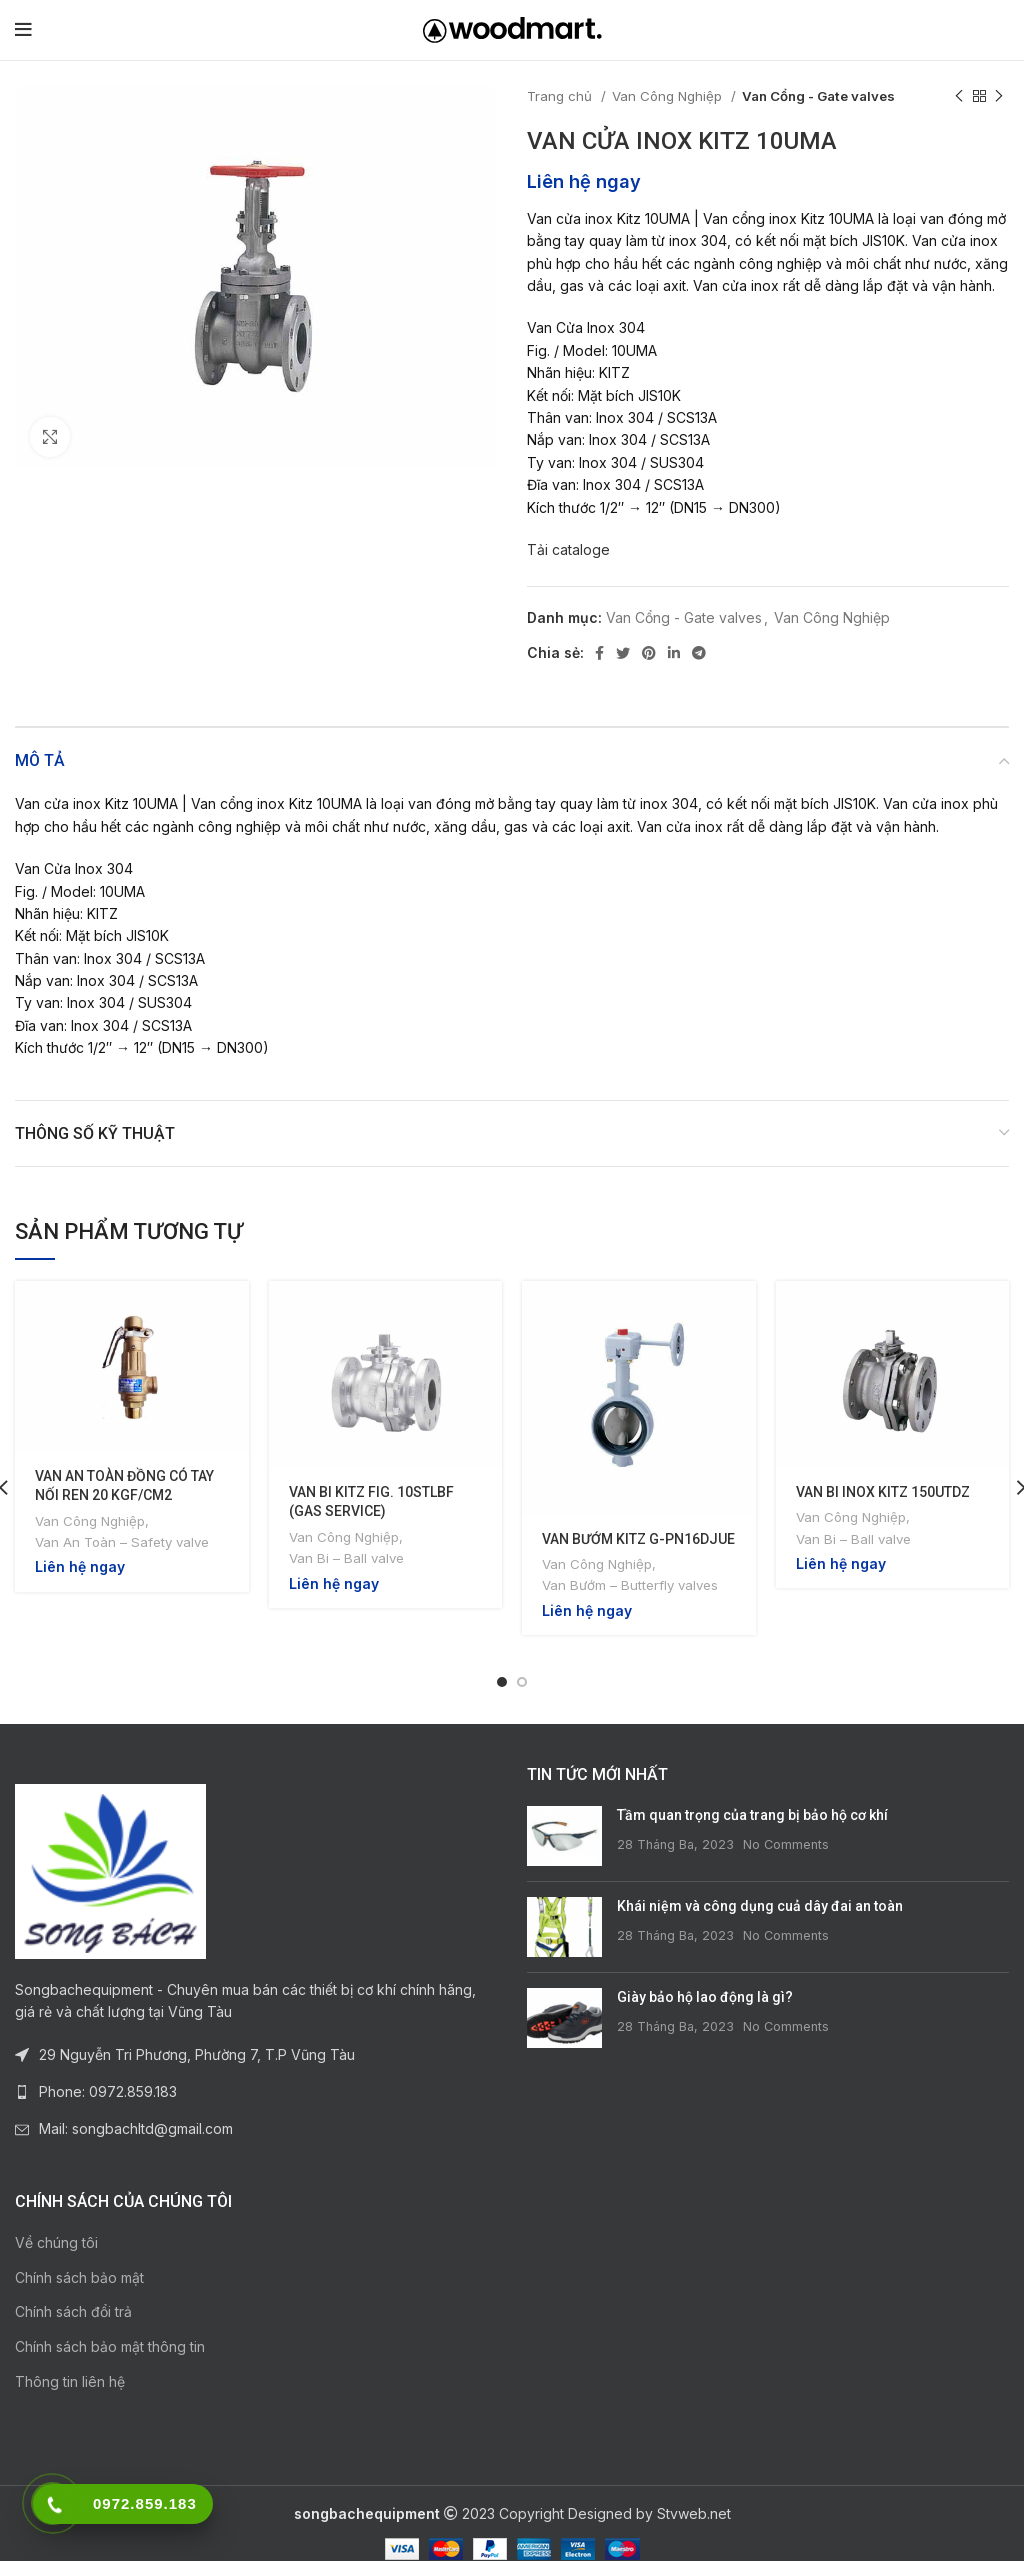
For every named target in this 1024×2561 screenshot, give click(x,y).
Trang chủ (561, 96)
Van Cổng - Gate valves (818, 96)
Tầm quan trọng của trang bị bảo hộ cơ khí (752, 1796)
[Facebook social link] (599, 653)
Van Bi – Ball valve (346, 1558)
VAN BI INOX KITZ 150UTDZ (883, 1492)
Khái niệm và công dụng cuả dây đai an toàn (760, 1887)
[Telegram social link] (699, 653)
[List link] (256, 2072)
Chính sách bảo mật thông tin (110, 2326)
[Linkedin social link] (674, 653)
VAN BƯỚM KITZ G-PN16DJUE (638, 1539)
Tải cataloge (568, 549)
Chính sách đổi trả (73, 2292)
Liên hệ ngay (584, 181)
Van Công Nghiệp (669, 96)
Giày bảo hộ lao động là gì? (705, 1978)
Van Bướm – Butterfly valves (630, 1585)
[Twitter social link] (623, 653)
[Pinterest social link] (649, 653)
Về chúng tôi (56, 2223)
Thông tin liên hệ (70, 2361)
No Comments (786, 1824)
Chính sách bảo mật (79, 2257)
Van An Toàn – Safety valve (122, 1542)
